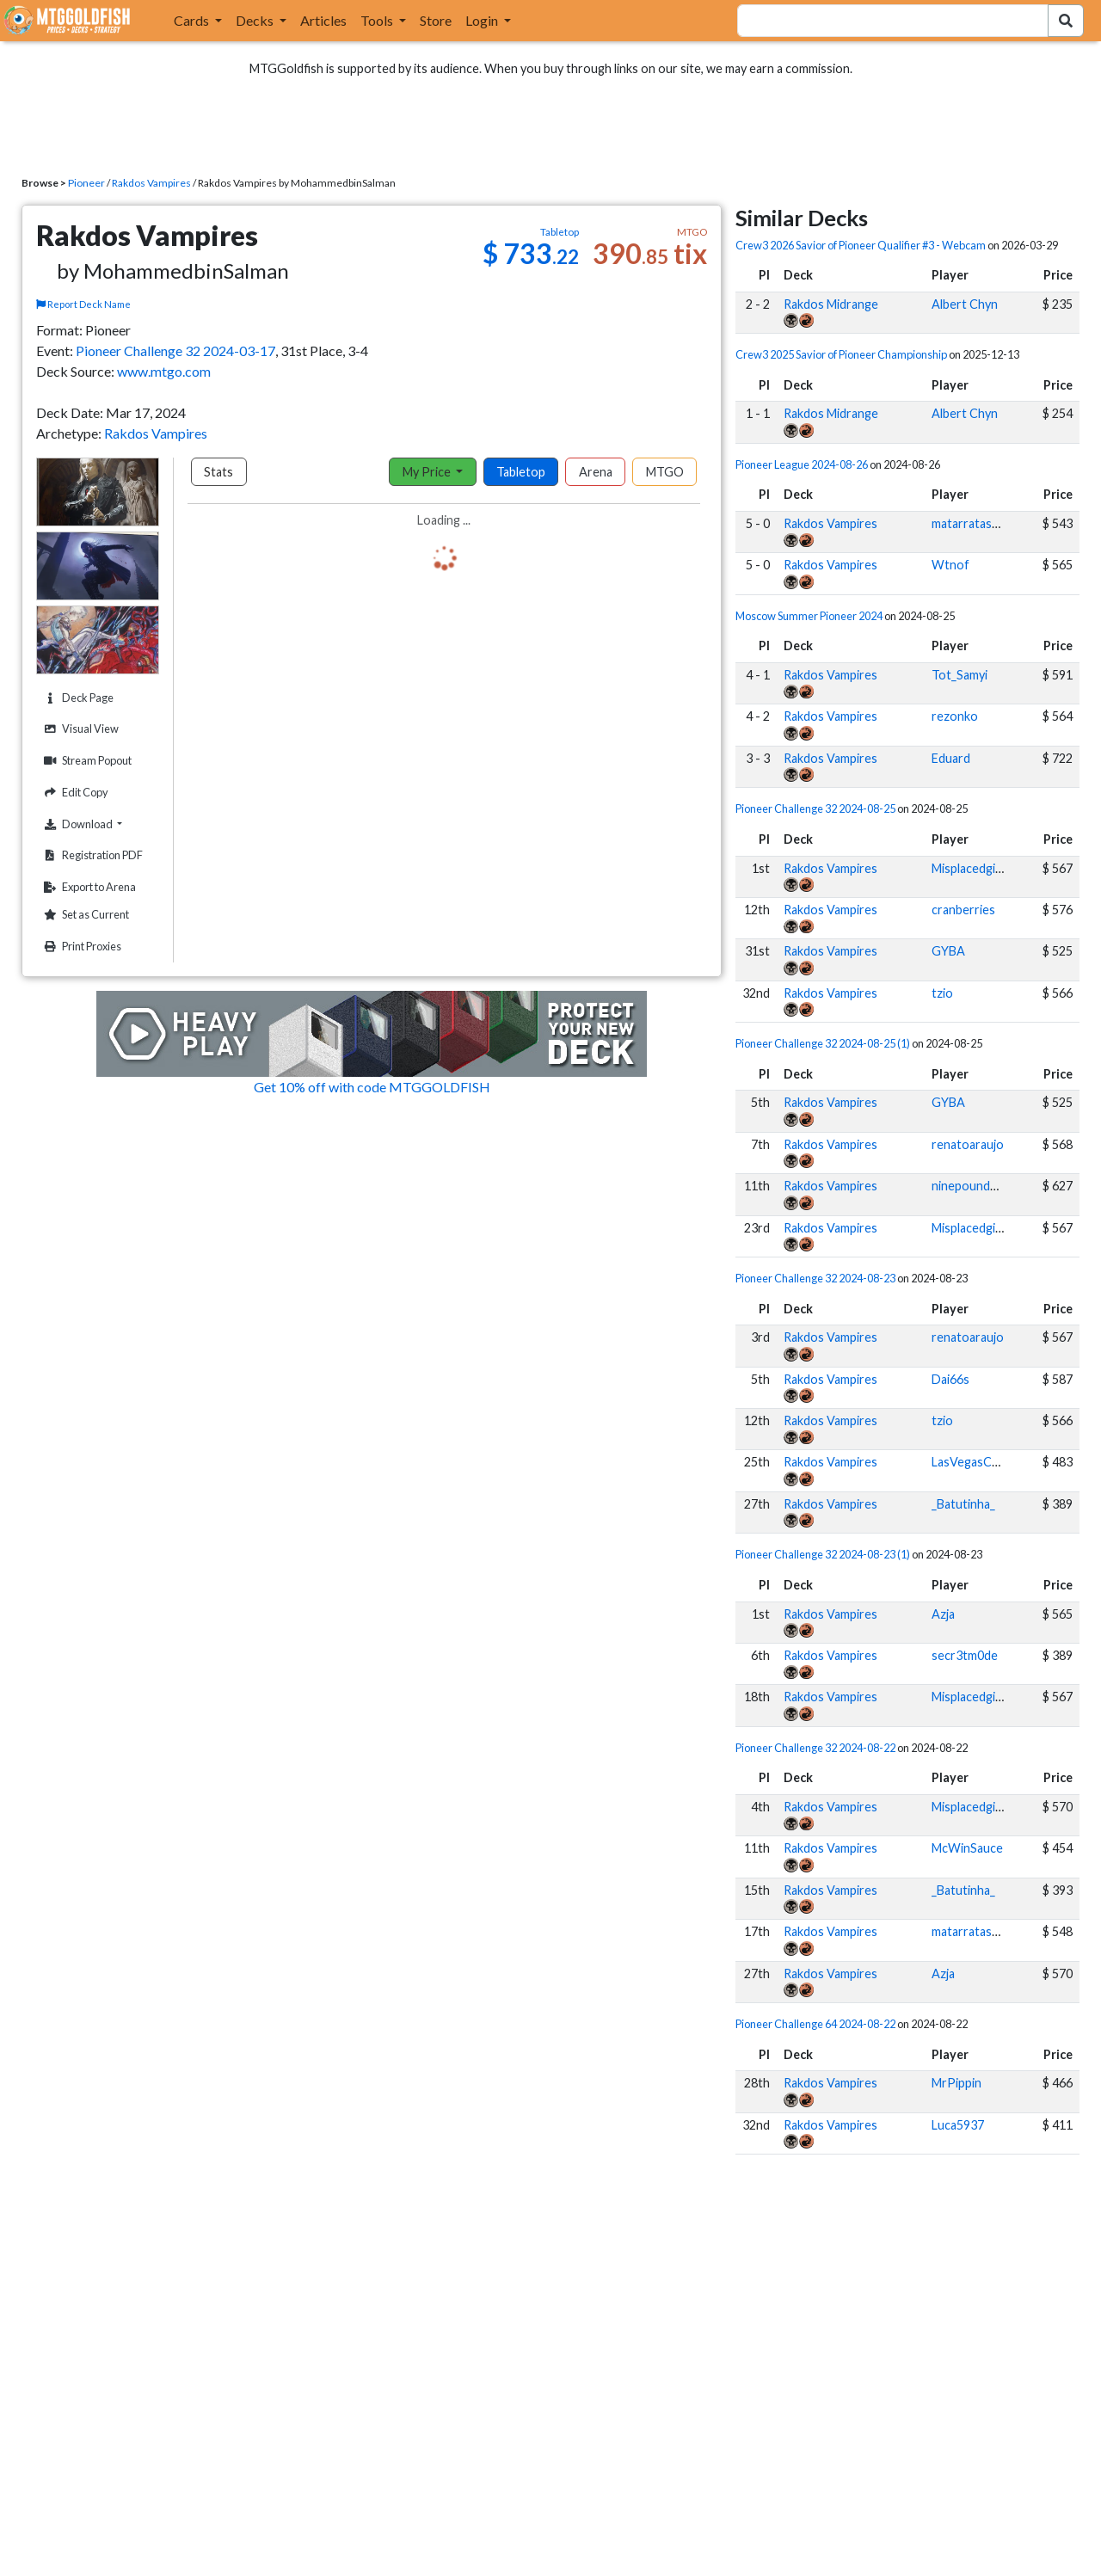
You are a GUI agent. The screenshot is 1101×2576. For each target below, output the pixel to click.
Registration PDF (91, 855)
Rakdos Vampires (151, 182)
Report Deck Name (83, 304)
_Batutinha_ (963, 1504)
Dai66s (950, 1379)
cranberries (963, 909)
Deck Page (77, 698)
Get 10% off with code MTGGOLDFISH (372, 1087)
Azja (943, 1614)
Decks (256, 20)
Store (436, 20)
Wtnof (950, 564)
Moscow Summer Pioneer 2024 (809, 616)
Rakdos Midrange (831, 304)
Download (99, 824)
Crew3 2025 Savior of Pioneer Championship (841, 354)
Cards (193, 20)
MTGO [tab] (665, 471)
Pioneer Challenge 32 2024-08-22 (815, 1748)
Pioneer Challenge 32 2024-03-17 (175, 350)
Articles (323, 20)
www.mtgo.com (164, 371)
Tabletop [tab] (520, 471)
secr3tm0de (965, 1655)
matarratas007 (972, 523)
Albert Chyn (965, 304)
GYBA (948, 951)
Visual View (79, 729)
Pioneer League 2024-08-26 (801, 464)
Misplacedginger (976, 868)
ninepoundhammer (983, 1185)
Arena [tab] (595, 471)
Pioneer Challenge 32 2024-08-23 (815, 1278)
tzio (942, 993)
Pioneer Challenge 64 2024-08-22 (815, 2024)
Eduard (951, 758)
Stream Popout (86, 761)
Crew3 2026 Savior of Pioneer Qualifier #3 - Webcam (860, 245)
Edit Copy (74, 792)
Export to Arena (88, 887)
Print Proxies (80, 946)
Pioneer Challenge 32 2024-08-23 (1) (822, 1554)
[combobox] (882, 20)
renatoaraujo (968, 1144)
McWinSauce (967, 1848)
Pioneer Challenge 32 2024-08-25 (815, 808)
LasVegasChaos (975, 1461)
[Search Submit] (1066, 20)
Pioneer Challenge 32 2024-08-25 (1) (822, 1043)
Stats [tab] (218, 471)
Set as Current (84, 915)
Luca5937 (958, 2125)
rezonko (955, 716)
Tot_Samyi (959, 674)
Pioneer (86, 182)
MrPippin (956, 2082)
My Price (428, 471)
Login (483, 20)
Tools (378, 20)
